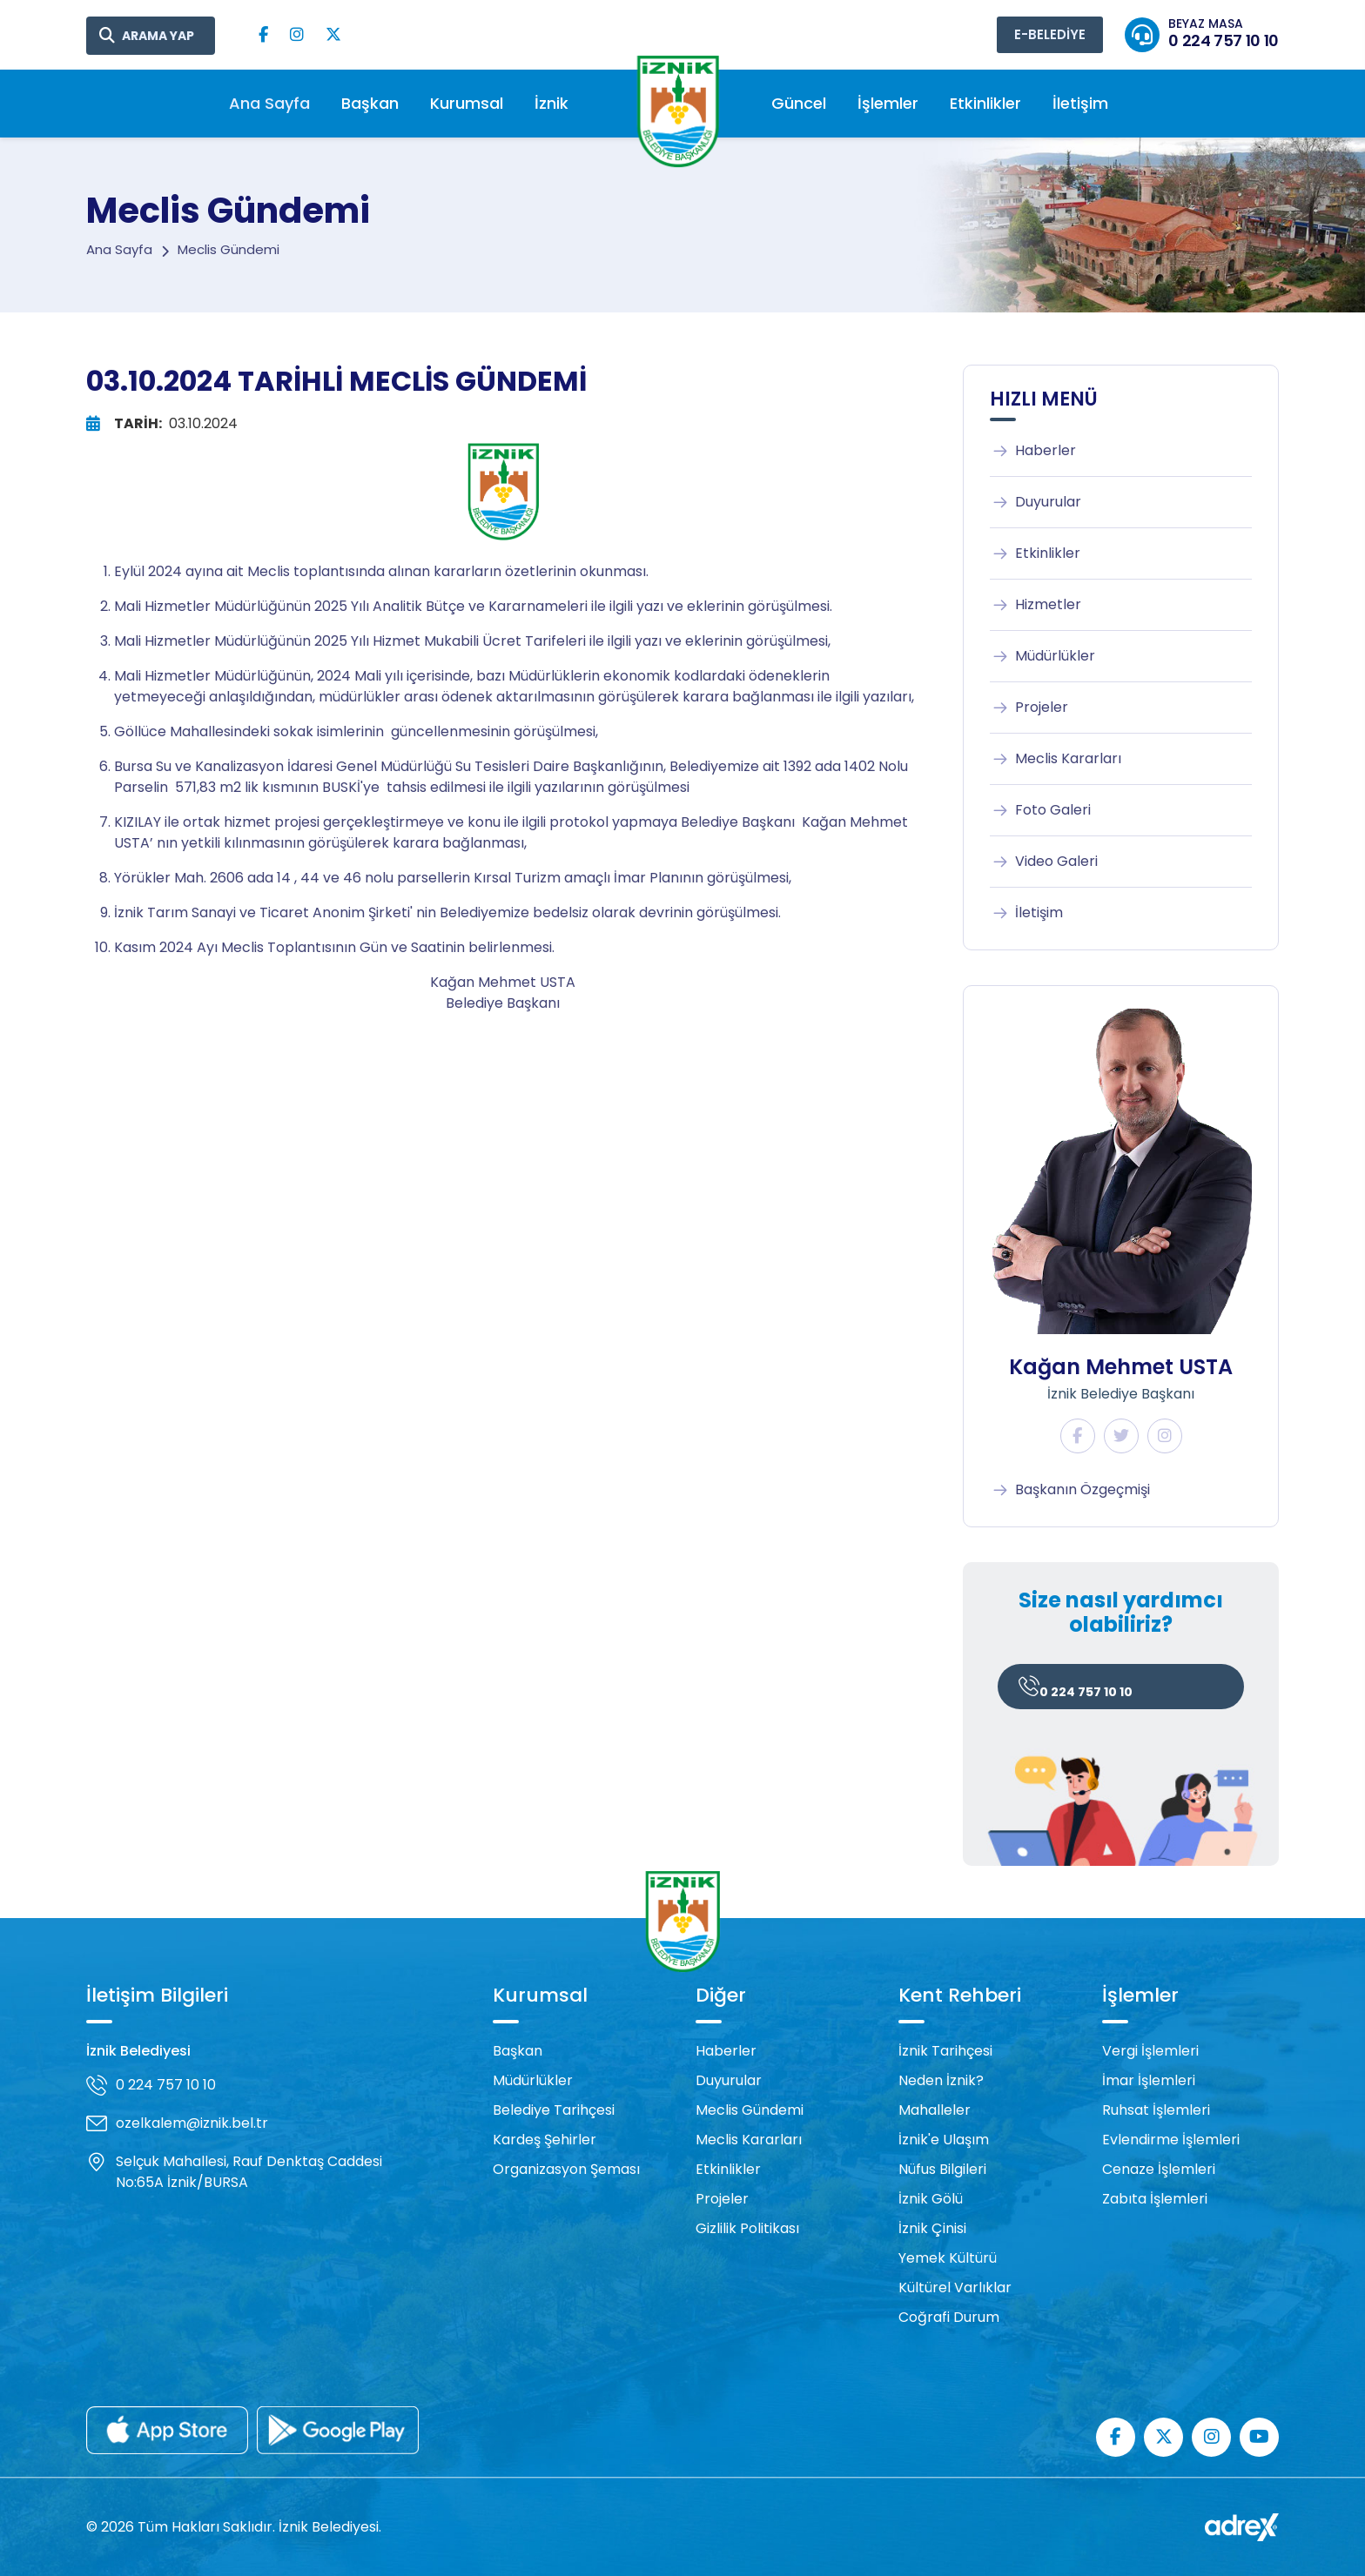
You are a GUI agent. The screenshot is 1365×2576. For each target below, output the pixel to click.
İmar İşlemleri (1148, 2080)
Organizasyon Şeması (566, 2169)
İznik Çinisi (932, 2228)
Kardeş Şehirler (544, 2140)
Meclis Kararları (1055, 758)
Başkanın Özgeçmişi (1070, 1489)
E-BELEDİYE (1050, 34)
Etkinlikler (985, 103)
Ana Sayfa (269, 103)
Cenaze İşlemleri (1158, 2169)
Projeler (1029, 707)
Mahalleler (934, 2110)
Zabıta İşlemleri (1154, 2199)
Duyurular (1035, 502)
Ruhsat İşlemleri (1156, 2110)
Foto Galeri (1040, 810)
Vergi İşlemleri (1150, 2051)
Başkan (370, 103)
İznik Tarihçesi (945, 2051)
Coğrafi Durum (948, 2317)
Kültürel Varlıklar (955, 2287)
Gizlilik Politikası (747, 2228)
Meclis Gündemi (750, 2110)
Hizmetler (1035, 604)
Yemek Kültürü (947, 2258)
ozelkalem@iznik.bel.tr (192, 2123)
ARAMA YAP (158, 35)
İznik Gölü (930, 2199)
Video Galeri (1044, 861)
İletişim (1080, 103)
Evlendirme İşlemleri (1171, 2140)
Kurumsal (466, 103)
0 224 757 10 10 (1076, 1688)
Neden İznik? (941, 2080)
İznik (551, 103)
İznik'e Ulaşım (943, 2140)
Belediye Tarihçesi (554, 2110)
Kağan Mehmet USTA (1121, 1366)
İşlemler (887, 103)
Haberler (1033, 450)
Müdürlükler (1042, 656)
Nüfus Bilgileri (942, 2169)
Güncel (798, 103)
